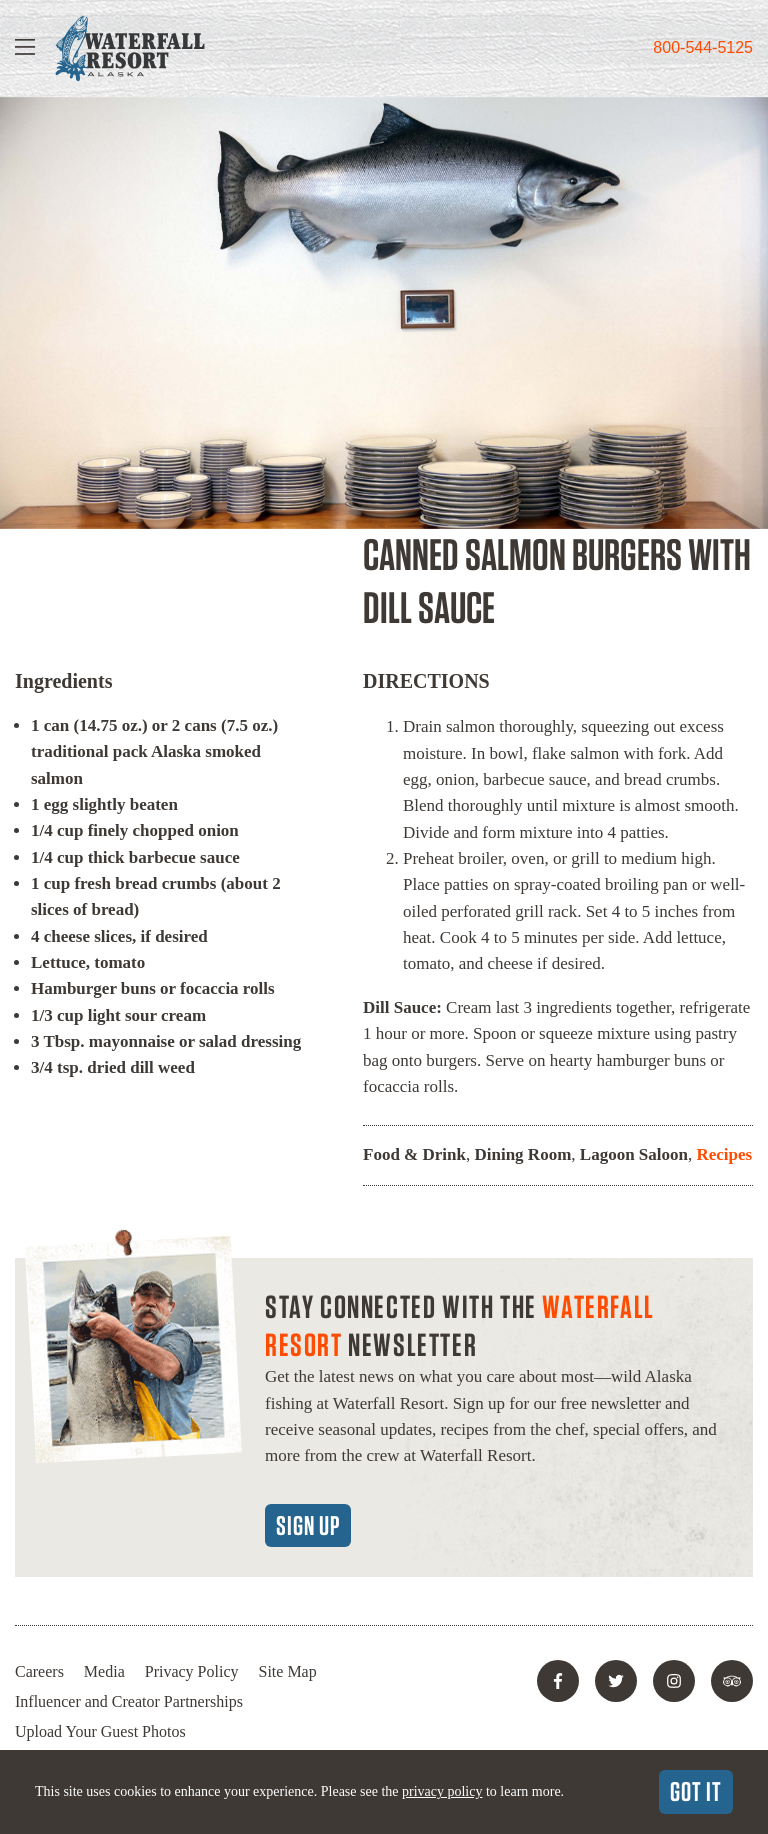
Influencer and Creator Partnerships (129, 1701)
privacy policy (442, 1791)
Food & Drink (414, 1154)
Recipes (724, 1154)
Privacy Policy (192, 1671)
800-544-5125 (703, 47)
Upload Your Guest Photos (100, 1731)
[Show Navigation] (25, 49)
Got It (696, 1791)
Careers (39, 1671)
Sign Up (308, 1525)
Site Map (288, 1671)
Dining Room (522, 1154)
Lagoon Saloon (634, 1154)
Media (104, 1671)
